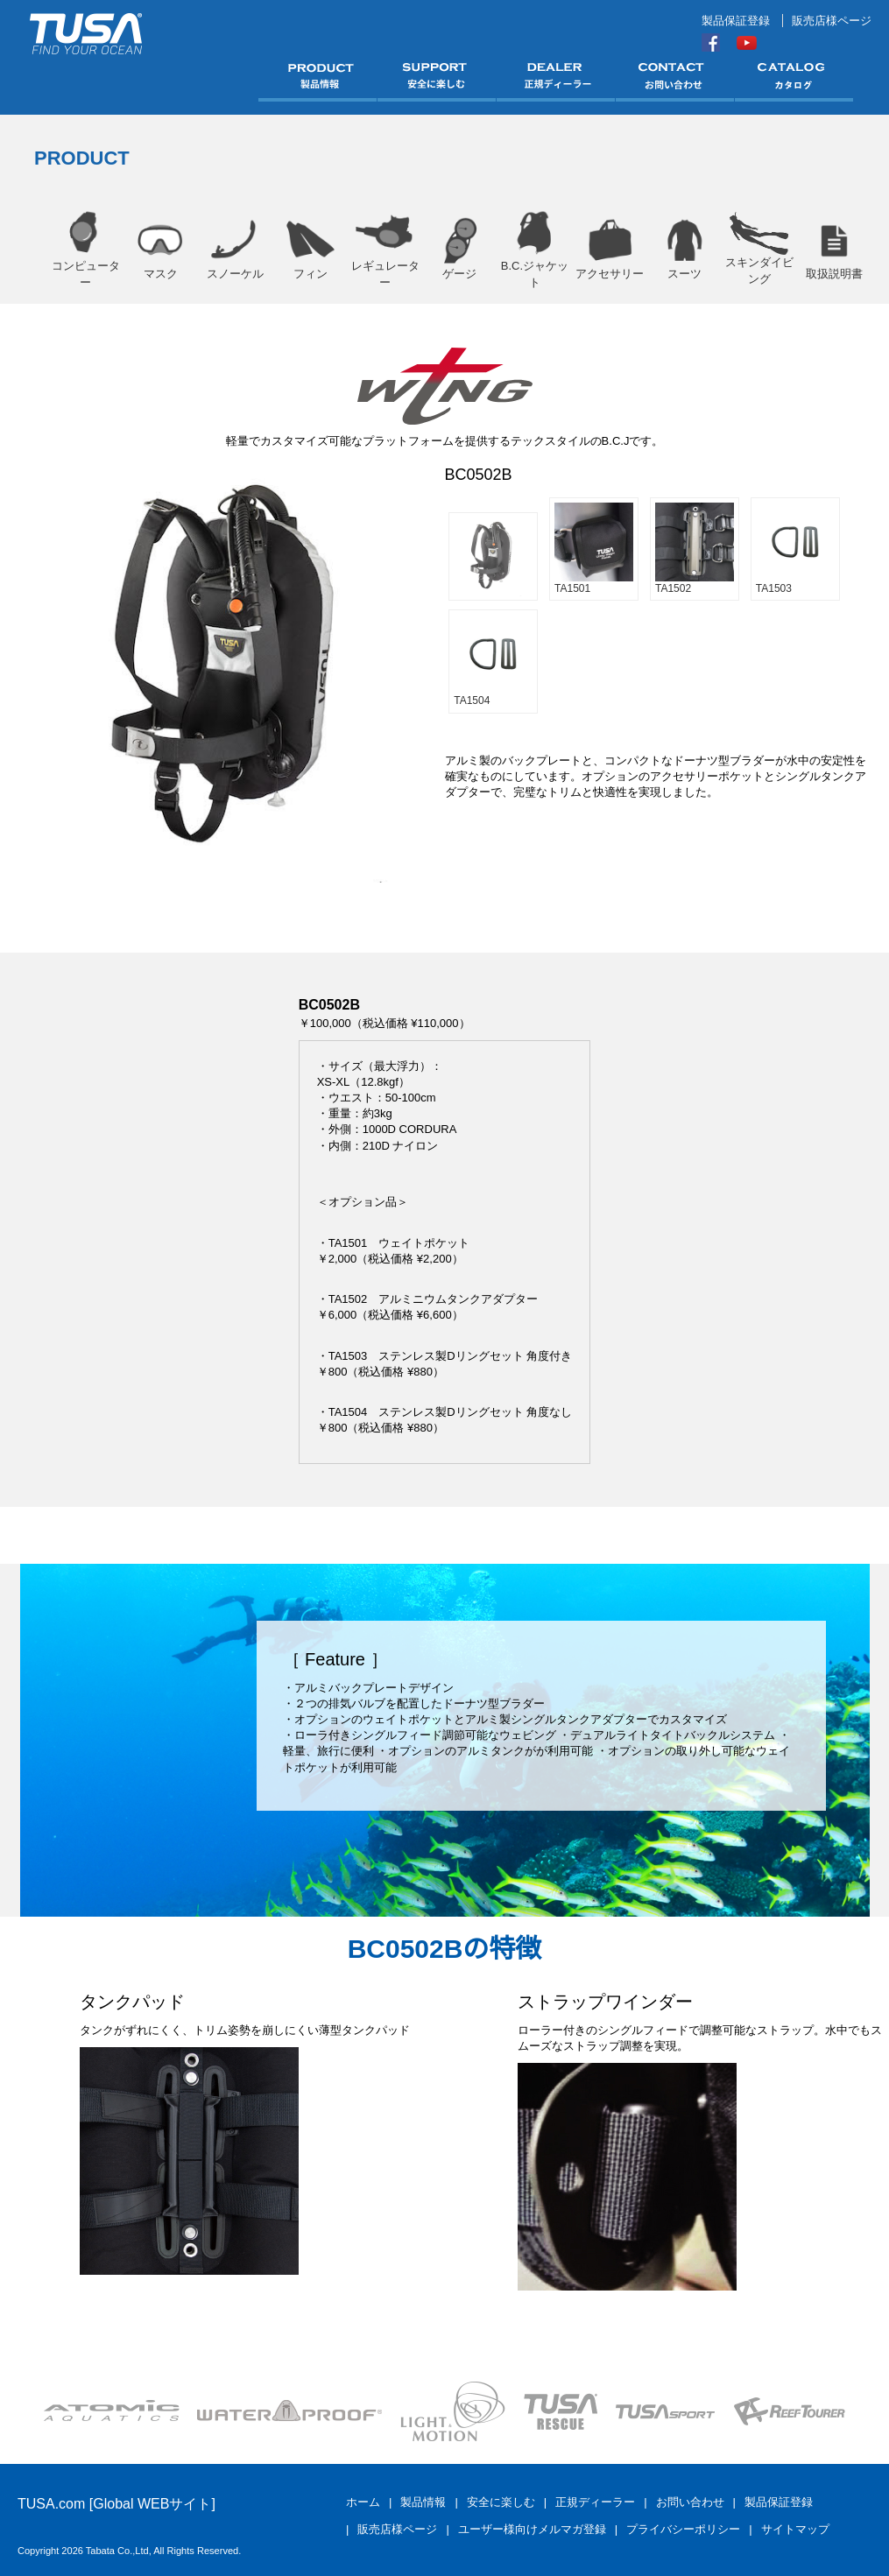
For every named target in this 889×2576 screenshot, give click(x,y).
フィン (309, 248)
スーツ (684, 248)
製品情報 (423, 2502)
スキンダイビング (759, 248)
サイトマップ (795, 2529)
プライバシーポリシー (683, 2529)
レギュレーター (385, 248)
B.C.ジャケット (534, 248)
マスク (160, 248)
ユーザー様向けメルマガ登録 (532, 2529)
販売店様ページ (831, 20)
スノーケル (235, 248)
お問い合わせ (690, 2502)
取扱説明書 (834, 248)
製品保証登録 (736, 20)
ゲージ (459, 248)
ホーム (363, 2502)
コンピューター (85, 248)
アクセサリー (609, 248)
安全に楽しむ (501, 2502)
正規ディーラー (595, 2502)
